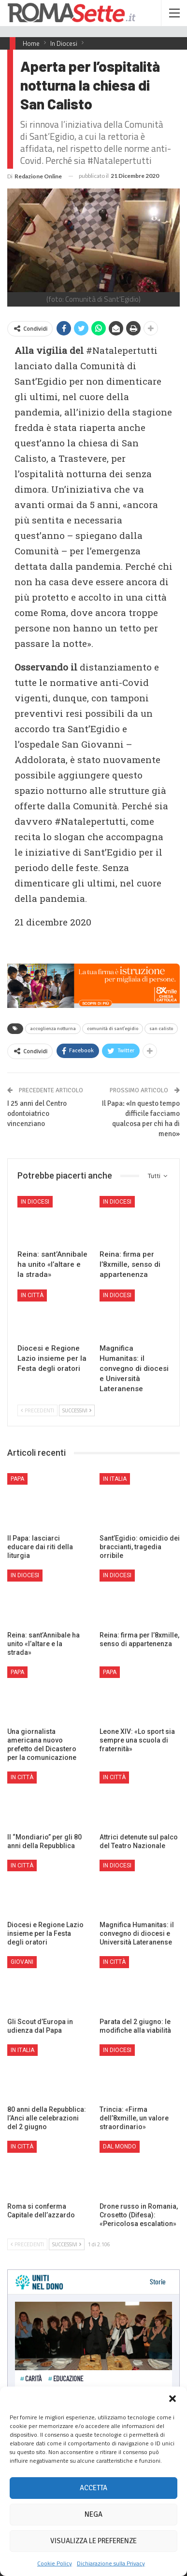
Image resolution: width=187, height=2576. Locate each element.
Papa (17, 1479)
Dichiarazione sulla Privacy (111, 2563)
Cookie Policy (54, 2563)
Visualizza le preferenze (93, 2540)
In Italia (115, 1479)
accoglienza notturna (53, 1029)
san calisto (161, 1029)
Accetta (93, 2487)
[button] (172, 2398)
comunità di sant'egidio (112, 1029)
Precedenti (37, 1410)
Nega (93, 2514)
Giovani (22, 1962)
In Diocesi (35, 1201)
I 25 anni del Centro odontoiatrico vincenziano (37, 1113)
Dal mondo (119, 2146)
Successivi (76, 1410)
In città (32, 1295)
